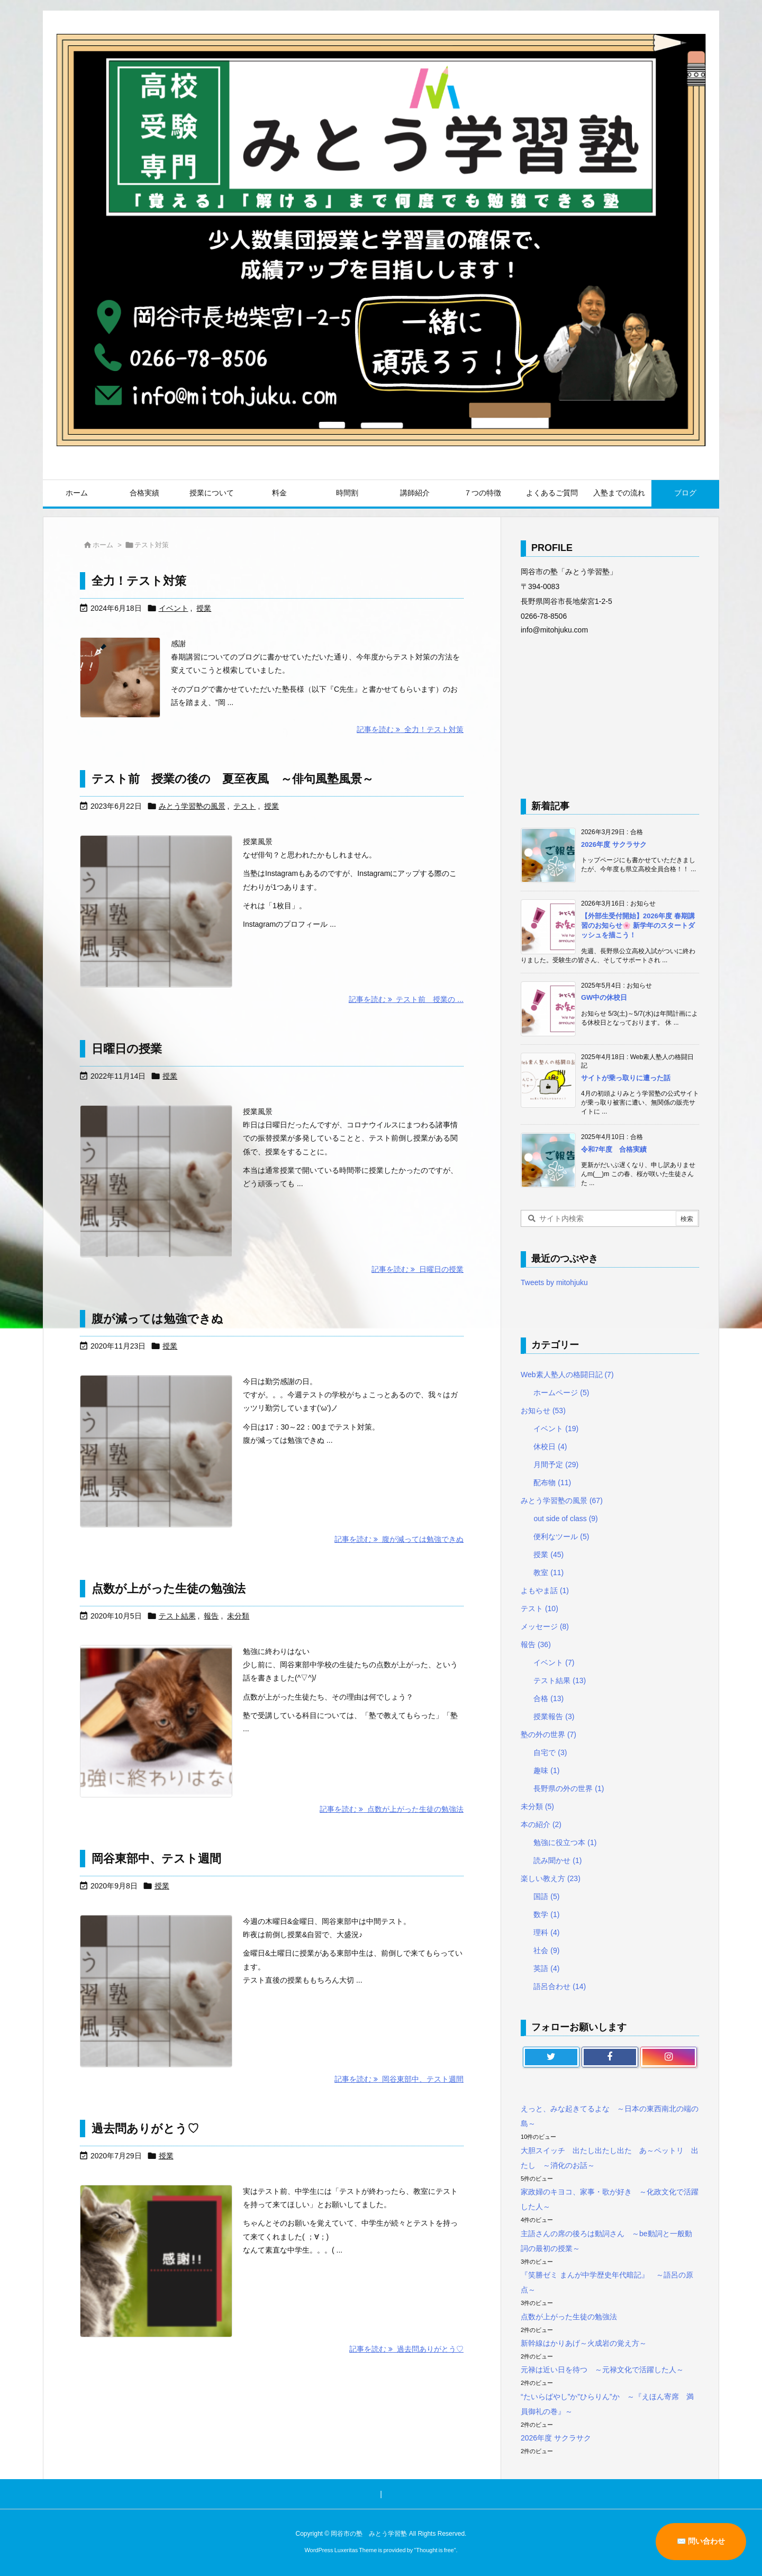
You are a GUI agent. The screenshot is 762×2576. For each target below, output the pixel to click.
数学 (546, 1914)
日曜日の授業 (127, 1048)
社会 (546, 1950)
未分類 (238, 1616)
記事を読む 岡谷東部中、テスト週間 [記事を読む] (399, 2079)
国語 (546, 1896)
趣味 (546, 1770)
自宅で (550, 1752)
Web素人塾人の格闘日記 (567, 1374)
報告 (211, 1616)
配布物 (552, 1482)
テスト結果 (177, 1616)
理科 (546, 1932)
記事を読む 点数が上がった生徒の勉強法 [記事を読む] (392, 1809)
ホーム (103, 545)
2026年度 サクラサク (614, 844)
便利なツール (561, 1536)
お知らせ (543, 1410)
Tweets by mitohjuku (554, 1282)
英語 (546, 1968)
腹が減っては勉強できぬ (157, 1318)
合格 (548, 1698)
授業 (203, 608)
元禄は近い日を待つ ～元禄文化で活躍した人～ (602, 2369)
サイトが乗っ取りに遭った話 (625, 1078)
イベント (173, 608)
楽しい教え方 (550, 1878)
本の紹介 (541, 1824)
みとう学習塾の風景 (192, 806)
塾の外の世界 (548, 1734)
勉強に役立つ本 (564, 1842)
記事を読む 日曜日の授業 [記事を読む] (417, 1269)
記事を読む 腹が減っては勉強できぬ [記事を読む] (399, 1539)
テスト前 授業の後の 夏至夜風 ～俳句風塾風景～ (233, 778)
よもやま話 (545, 1590)
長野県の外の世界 (568, 1788)
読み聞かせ (557, 1860)
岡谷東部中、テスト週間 (156, 1858)
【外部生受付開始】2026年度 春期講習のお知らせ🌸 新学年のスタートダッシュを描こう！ (638, 925)
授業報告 (553, 1716)
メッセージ (545, 1626)
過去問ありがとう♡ (145, 2128)
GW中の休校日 (604, 997)
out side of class (565, 1518)
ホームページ (561, 1392)
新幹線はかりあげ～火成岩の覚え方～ (584, 2343)
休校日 (550, 1446)
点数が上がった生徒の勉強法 (169, 1588)
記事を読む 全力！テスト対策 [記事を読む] (410, 729)
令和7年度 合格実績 (614, 1149)
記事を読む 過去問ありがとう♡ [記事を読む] (406, 2349)
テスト (244, 806)
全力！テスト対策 (139, 580)
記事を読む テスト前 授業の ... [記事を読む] (406, 999)
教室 (548, 1572)
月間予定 (555, 1464)
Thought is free (434, 2550)
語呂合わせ (559, 1986)
